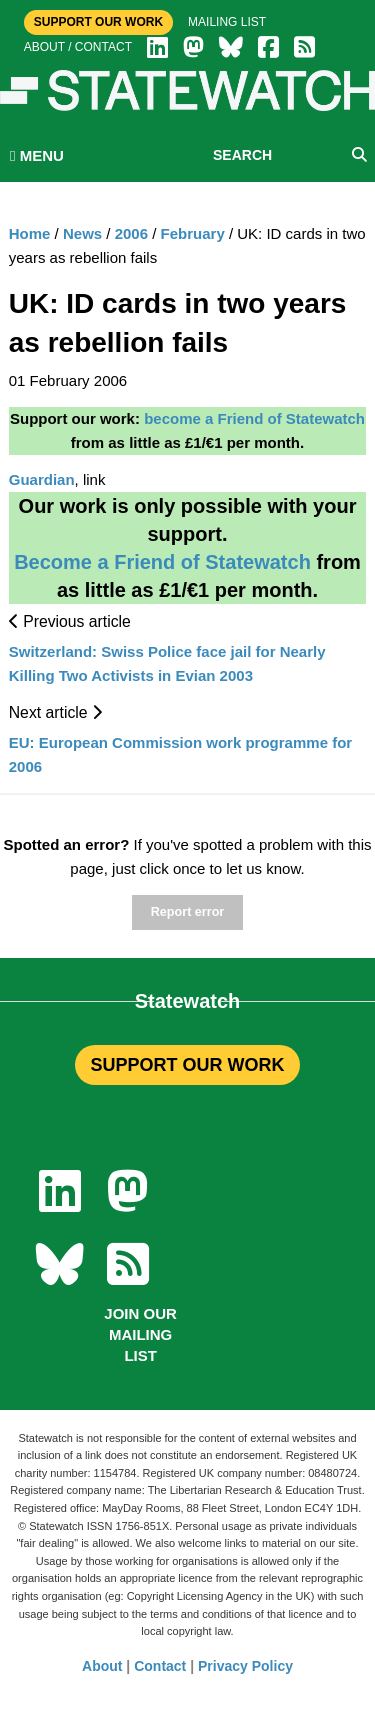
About (102, 1666)
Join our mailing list (140, 1334)
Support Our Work (98, 22)
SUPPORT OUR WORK (187, 1065)
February (193, 233)
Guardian (42, 479)
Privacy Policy (245, 1666)
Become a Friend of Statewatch (162, 562)
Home (30, 233)
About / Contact (78, 47)
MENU (37, 155)
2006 (131, 233)
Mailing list (227, 22)
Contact (160, 1666)
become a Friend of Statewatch (254, 418)
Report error (187, 912)
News (82, 233)
